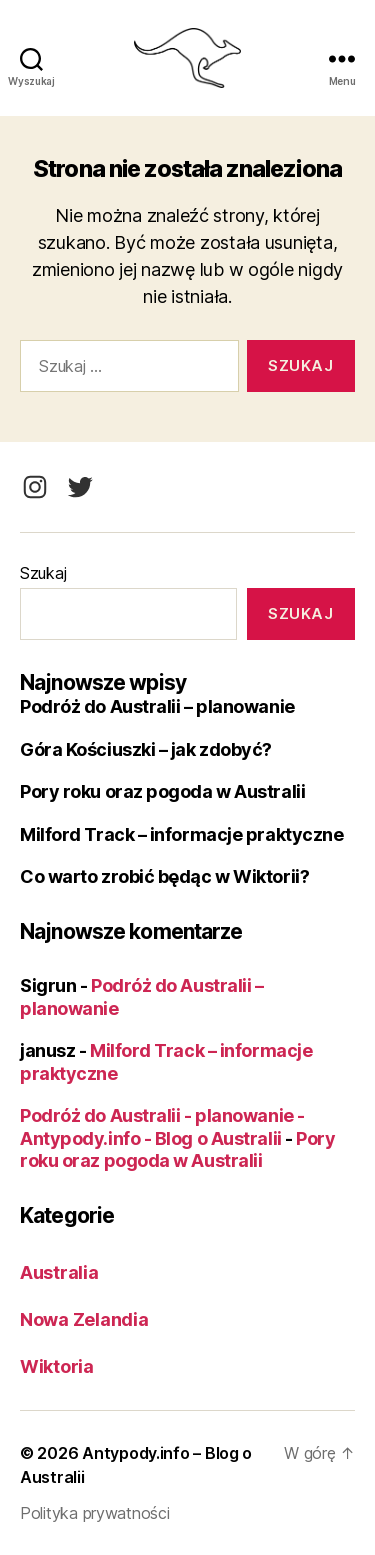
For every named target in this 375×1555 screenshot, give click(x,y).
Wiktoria (57, 1366)
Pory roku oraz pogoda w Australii (162, 791)
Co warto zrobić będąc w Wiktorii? (164, 876)
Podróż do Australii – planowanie (157, 706)
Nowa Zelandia (84, 1319)
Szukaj (43, 573)
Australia (59, 1272)
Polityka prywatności (95, 1513)
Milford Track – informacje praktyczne (181, 834)
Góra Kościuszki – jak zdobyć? (146, 749)
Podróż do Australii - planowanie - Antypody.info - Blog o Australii (162, 1127)
